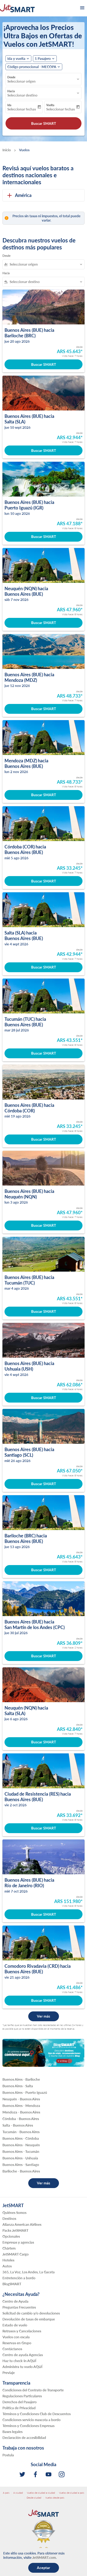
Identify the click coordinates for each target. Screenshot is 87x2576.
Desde (11, 77)
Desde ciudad (34, 2497)
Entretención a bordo (18, 2278)
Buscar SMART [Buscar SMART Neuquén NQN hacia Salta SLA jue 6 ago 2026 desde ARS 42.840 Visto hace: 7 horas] (43, 1742)
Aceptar (43, 2567)
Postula (8, 2455)
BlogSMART (11, 2284)
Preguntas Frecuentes (19, 2307)
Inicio (6, 150)
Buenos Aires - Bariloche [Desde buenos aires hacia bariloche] (21, 2079)
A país (6, 2492)
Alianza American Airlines (21, 2224)
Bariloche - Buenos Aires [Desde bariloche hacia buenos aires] (21, 2171)
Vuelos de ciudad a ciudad (41, 2492)
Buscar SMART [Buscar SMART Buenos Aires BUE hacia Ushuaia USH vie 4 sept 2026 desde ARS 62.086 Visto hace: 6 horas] (43, 1397)
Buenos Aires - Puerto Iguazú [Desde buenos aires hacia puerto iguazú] (24, 2093)
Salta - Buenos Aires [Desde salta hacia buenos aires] (17, 2125)
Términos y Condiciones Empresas (28, 2426)
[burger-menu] (82, 8)
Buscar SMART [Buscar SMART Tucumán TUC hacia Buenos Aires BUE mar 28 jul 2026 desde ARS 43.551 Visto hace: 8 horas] (43, 1053)
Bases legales (12, 2431)
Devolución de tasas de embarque (28, 2319)
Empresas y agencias (18, 2242)
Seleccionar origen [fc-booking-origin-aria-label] (21, 81)
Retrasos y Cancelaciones (21, 2331)
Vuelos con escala (16, 2337)
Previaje (8, 2372)
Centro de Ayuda (15, 2301)
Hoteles (8, 2260)
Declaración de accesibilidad (24, 2437)
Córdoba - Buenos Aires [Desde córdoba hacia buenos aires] (20, 2119)
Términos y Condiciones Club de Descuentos (36, 2414)
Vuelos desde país (54, 2497)
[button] (45, 58)
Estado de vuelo (14, 2325)
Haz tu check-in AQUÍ (19, 2361)
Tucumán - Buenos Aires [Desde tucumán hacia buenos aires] (21, 2132)
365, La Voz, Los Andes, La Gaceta (28, 2272)
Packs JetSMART (15, 2230)
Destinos (9, 2218)
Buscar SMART (43, 123)
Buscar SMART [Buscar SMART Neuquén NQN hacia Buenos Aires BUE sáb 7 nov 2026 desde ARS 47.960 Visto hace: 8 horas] (43, 622)
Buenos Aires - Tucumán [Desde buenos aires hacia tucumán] (20, 2152)
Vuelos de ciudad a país (71, 2492)
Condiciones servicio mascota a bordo (31, 2420)
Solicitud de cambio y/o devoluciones (31, 2313)
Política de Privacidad (19, 2408)
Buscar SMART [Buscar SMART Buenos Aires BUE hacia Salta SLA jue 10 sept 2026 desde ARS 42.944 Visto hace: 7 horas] (43, 450)
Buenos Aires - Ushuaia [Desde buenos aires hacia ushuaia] (20, 2158)
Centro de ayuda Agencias (22, 2355)
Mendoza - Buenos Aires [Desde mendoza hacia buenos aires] (21, 2112)
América (19, 195)
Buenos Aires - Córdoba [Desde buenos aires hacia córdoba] (20, 2138)
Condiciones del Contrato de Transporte (33, 2390)
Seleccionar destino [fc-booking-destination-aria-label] (22, 95)
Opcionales (11, 2236)
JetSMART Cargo (15, 2254)
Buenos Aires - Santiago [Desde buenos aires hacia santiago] (20, 2165)
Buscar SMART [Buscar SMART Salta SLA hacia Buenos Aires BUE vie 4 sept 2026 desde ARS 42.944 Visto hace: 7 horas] (43, 967)
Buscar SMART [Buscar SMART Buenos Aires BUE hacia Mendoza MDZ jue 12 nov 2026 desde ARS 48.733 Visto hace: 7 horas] (43, 708)
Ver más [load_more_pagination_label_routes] (43, 2183)
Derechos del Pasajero (19, 2402)
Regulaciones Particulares (22, 2396)
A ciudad (18, 2492)
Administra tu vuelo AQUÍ (22, 2367)
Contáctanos (12, 2349)
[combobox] (45, 264)
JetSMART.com (44, 2557)
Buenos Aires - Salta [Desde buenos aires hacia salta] (17, 2086)
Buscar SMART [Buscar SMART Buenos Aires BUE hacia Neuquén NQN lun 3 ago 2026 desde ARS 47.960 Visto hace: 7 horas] (43, 1225)
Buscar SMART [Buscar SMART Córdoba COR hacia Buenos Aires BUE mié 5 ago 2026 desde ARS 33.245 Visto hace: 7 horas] (43, 881)
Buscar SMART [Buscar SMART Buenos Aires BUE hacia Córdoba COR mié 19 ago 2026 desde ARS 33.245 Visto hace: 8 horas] (43, 1139)
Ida (9, 105)
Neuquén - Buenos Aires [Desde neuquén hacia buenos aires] (21, 2099)
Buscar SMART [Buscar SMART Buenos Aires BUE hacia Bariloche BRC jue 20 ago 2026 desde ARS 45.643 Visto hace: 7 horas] (43, 364)
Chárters (9, 2248)
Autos (7, 2266)
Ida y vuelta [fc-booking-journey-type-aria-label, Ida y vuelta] (16, 59)
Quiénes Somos (14, 2212)
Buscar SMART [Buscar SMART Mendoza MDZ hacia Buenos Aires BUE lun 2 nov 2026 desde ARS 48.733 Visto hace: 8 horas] (43, 794)
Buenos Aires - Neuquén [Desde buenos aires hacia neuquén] (21, 2145)
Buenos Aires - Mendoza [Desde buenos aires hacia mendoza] (21, 2106)
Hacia (11, 91)
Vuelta (50, 105)
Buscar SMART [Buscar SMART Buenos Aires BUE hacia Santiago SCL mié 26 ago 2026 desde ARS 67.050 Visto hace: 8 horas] (43, 1483)
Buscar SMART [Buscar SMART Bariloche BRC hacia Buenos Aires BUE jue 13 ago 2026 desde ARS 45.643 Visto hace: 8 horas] (43, 1570)
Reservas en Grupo (16, 2343)
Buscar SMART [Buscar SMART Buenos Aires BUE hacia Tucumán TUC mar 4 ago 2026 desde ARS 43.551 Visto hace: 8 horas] (43, 1311)
